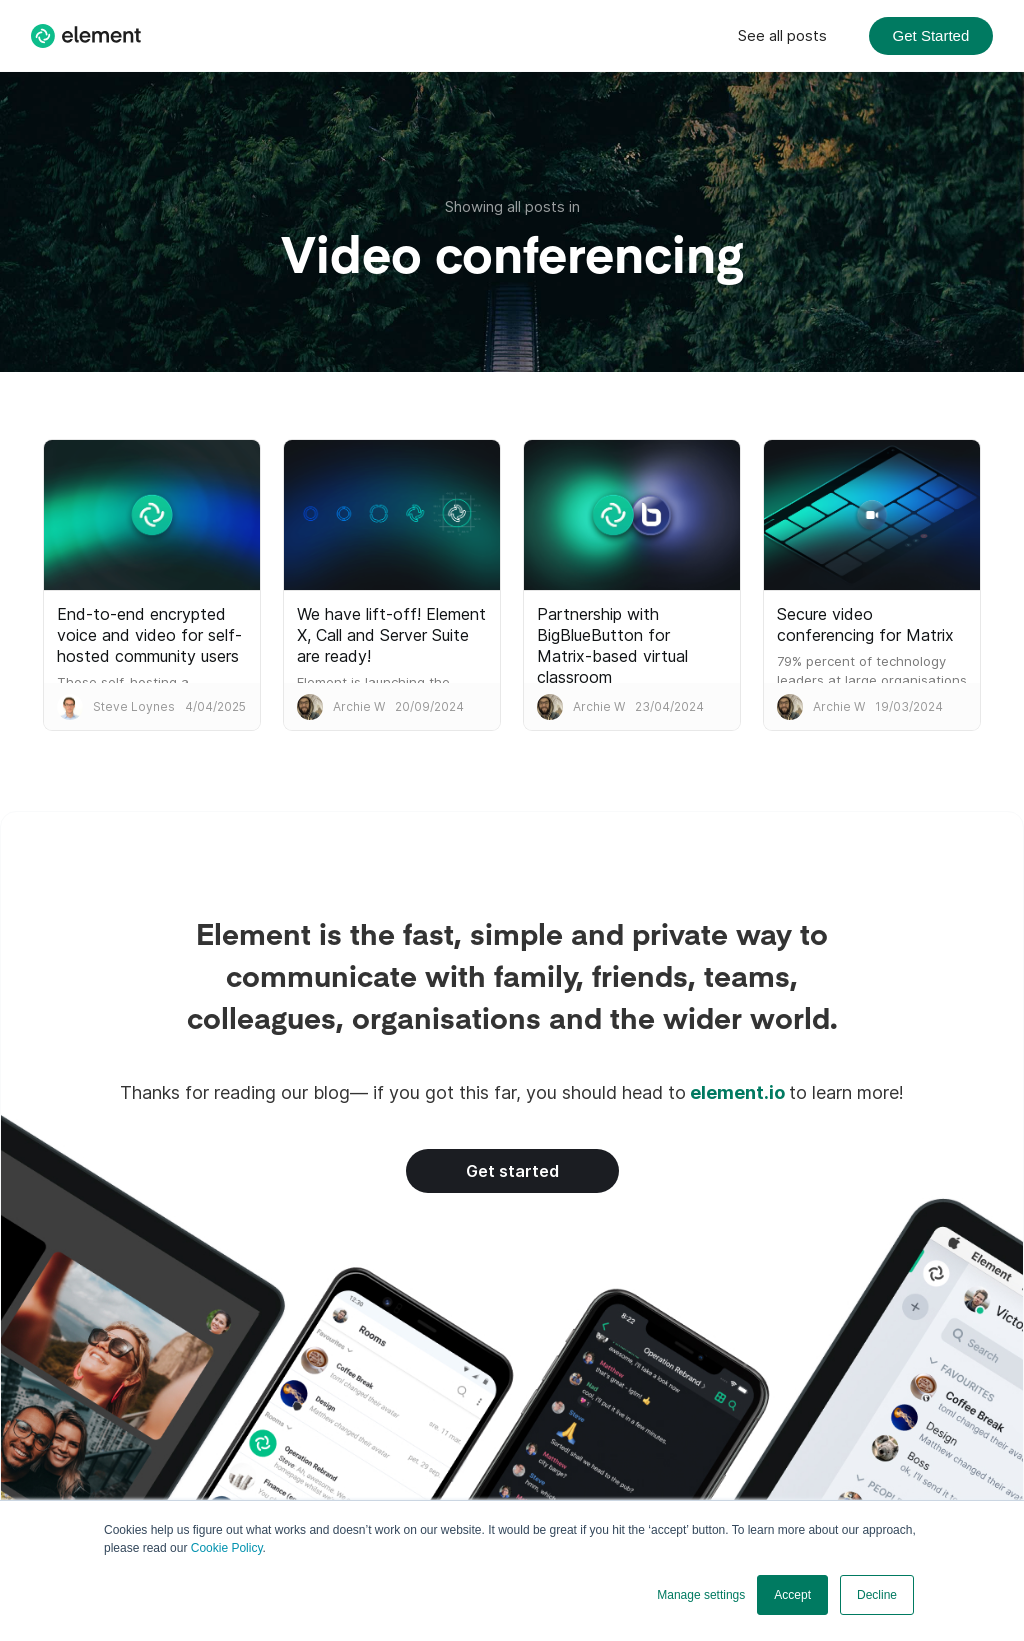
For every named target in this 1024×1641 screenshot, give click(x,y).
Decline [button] (877, 1595)
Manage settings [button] (701, 1595)
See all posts (782, 35)
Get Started (931, 35)
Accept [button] (792, 1595)
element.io (737, 1092)
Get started (512, 1171)
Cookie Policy (227, 1548)
